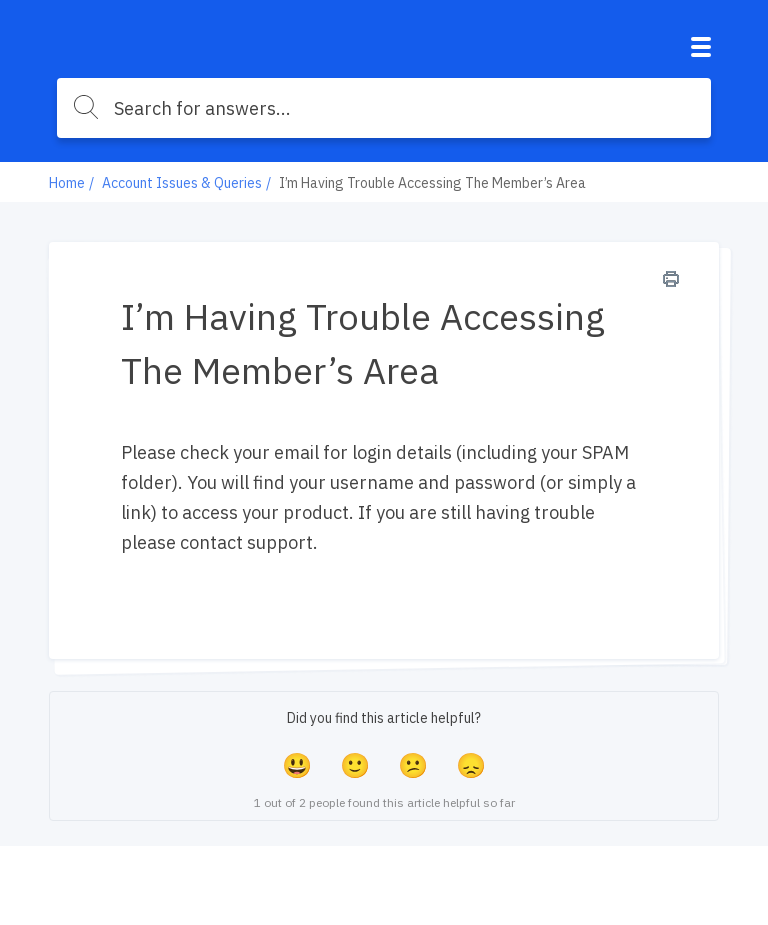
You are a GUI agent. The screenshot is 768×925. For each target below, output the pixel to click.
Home (67, 183)
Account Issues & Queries (182, 183)
